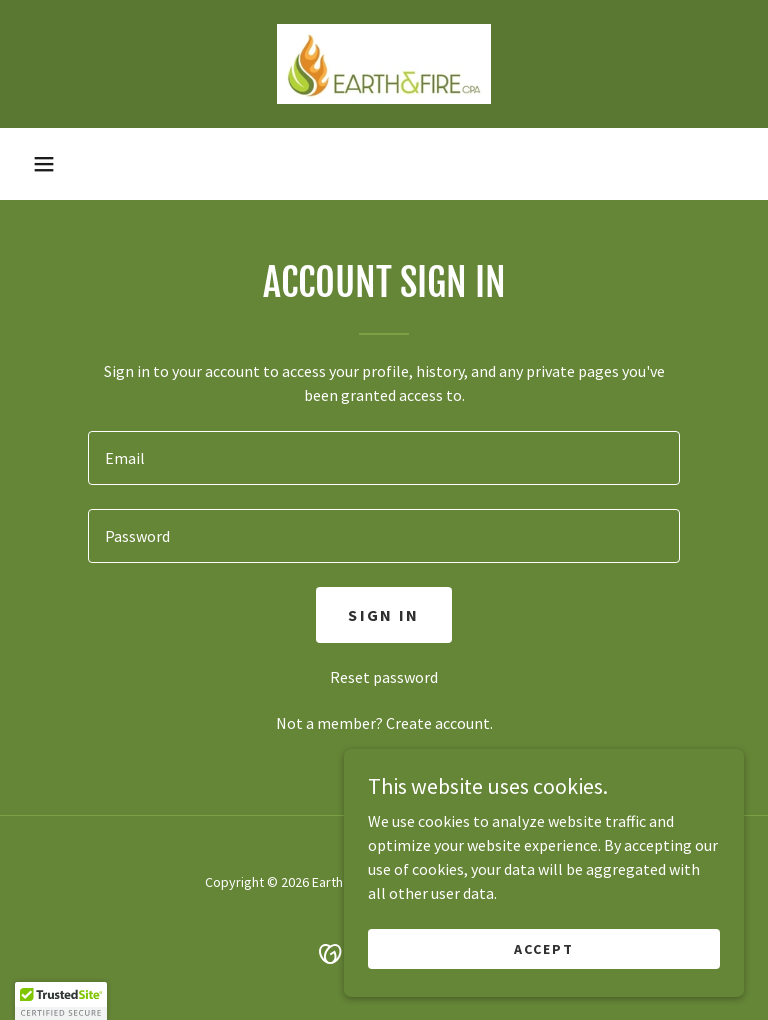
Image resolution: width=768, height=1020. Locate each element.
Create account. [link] (439, 723)
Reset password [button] (384, 677)
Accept (544, 948)
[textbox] (384, 458)
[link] (384, 64)
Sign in (383, 615)
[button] (44, 164)
